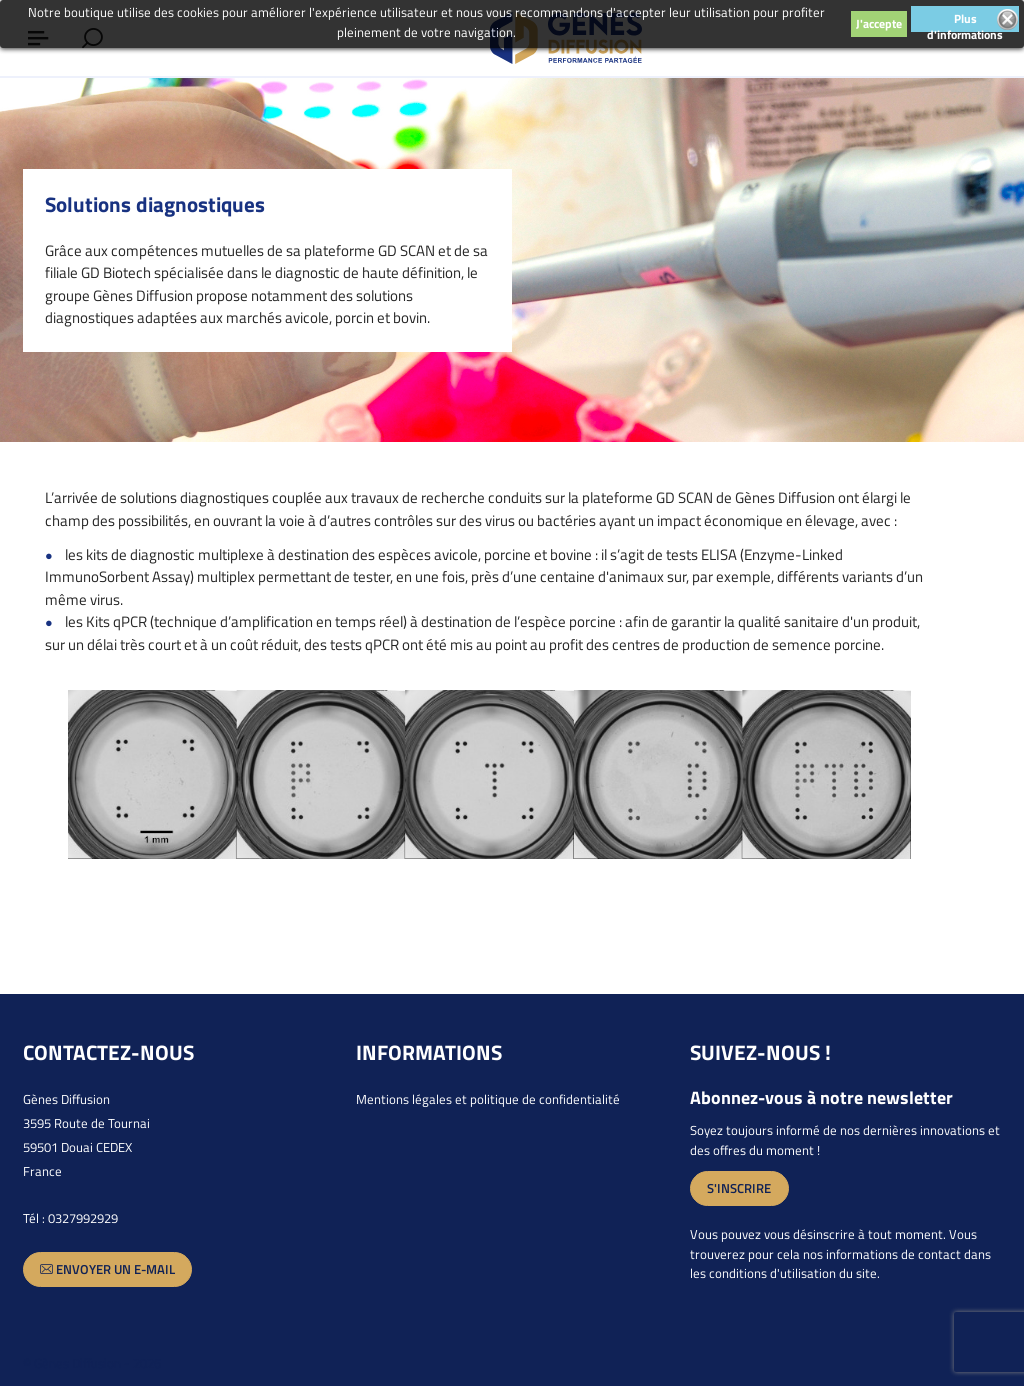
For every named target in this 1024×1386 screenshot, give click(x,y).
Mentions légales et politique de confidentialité (488, 1099)
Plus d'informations (965, 20)
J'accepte (879, 23)
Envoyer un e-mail (107, 1269)
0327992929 (83, 1218)
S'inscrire (739, 1188)
